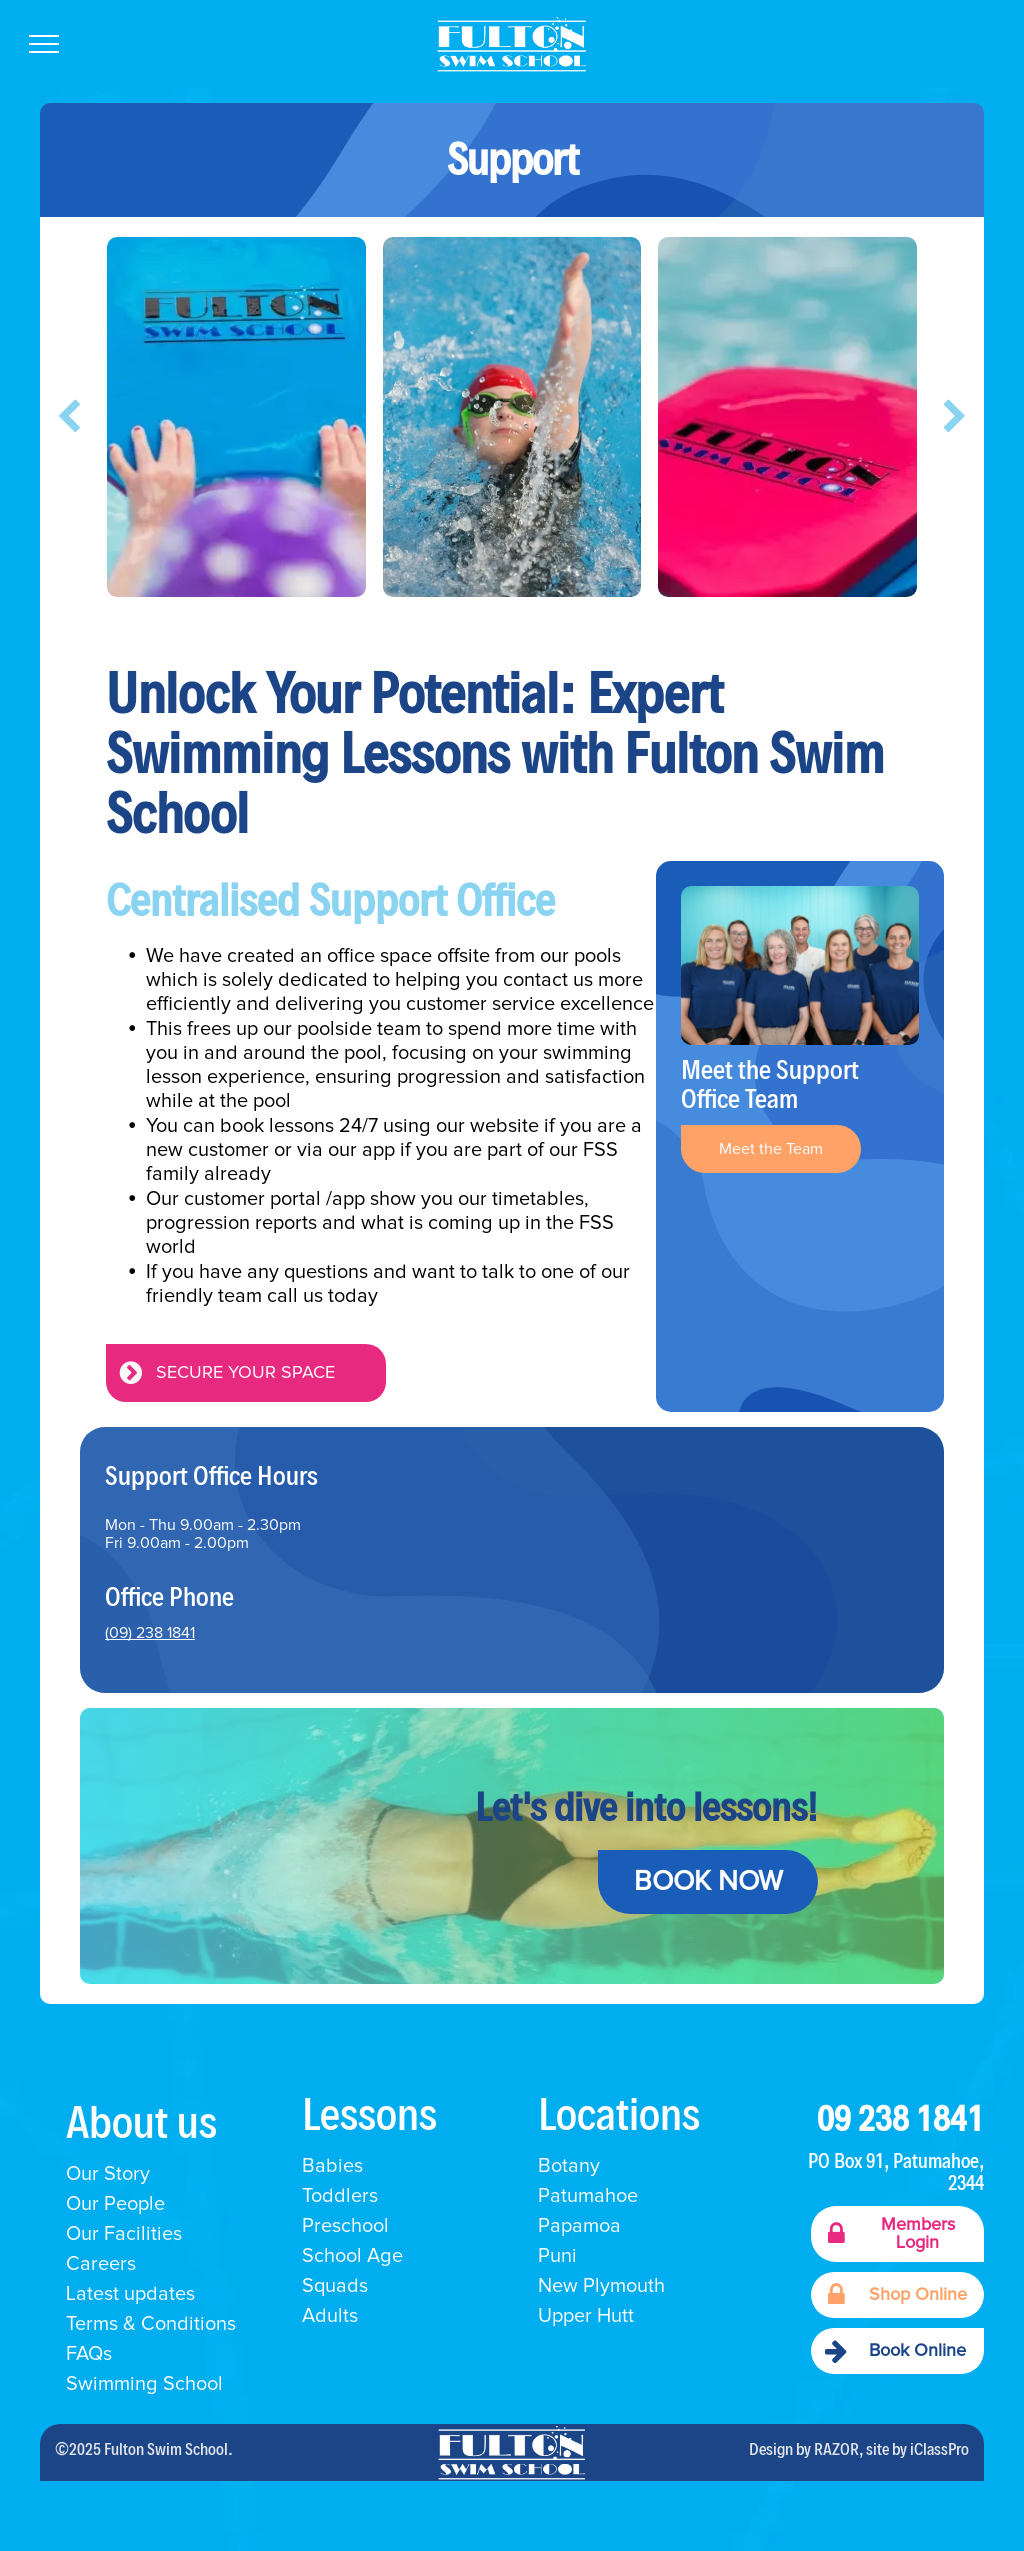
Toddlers (340, 2196)
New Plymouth (601, 2286)
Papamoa (579, 2226)
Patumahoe (588, 2196)
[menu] (44, 44)
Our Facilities (124, 2234)
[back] (69, 417)
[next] (955, 417)
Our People (115, 2204)
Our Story (108, 2174)
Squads (335, 2286)
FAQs (89, 2354)
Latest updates (130, 2294)
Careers (101, 2264)
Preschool (345, 2226)
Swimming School (147, 2384)
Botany (569, 2166)
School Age (352, 2256)
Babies (332, 2166)
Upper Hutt (586, 2316)
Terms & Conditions (151, 2324)
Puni (557, 2256)
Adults (330, 2316)
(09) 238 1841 (150, 1633)
